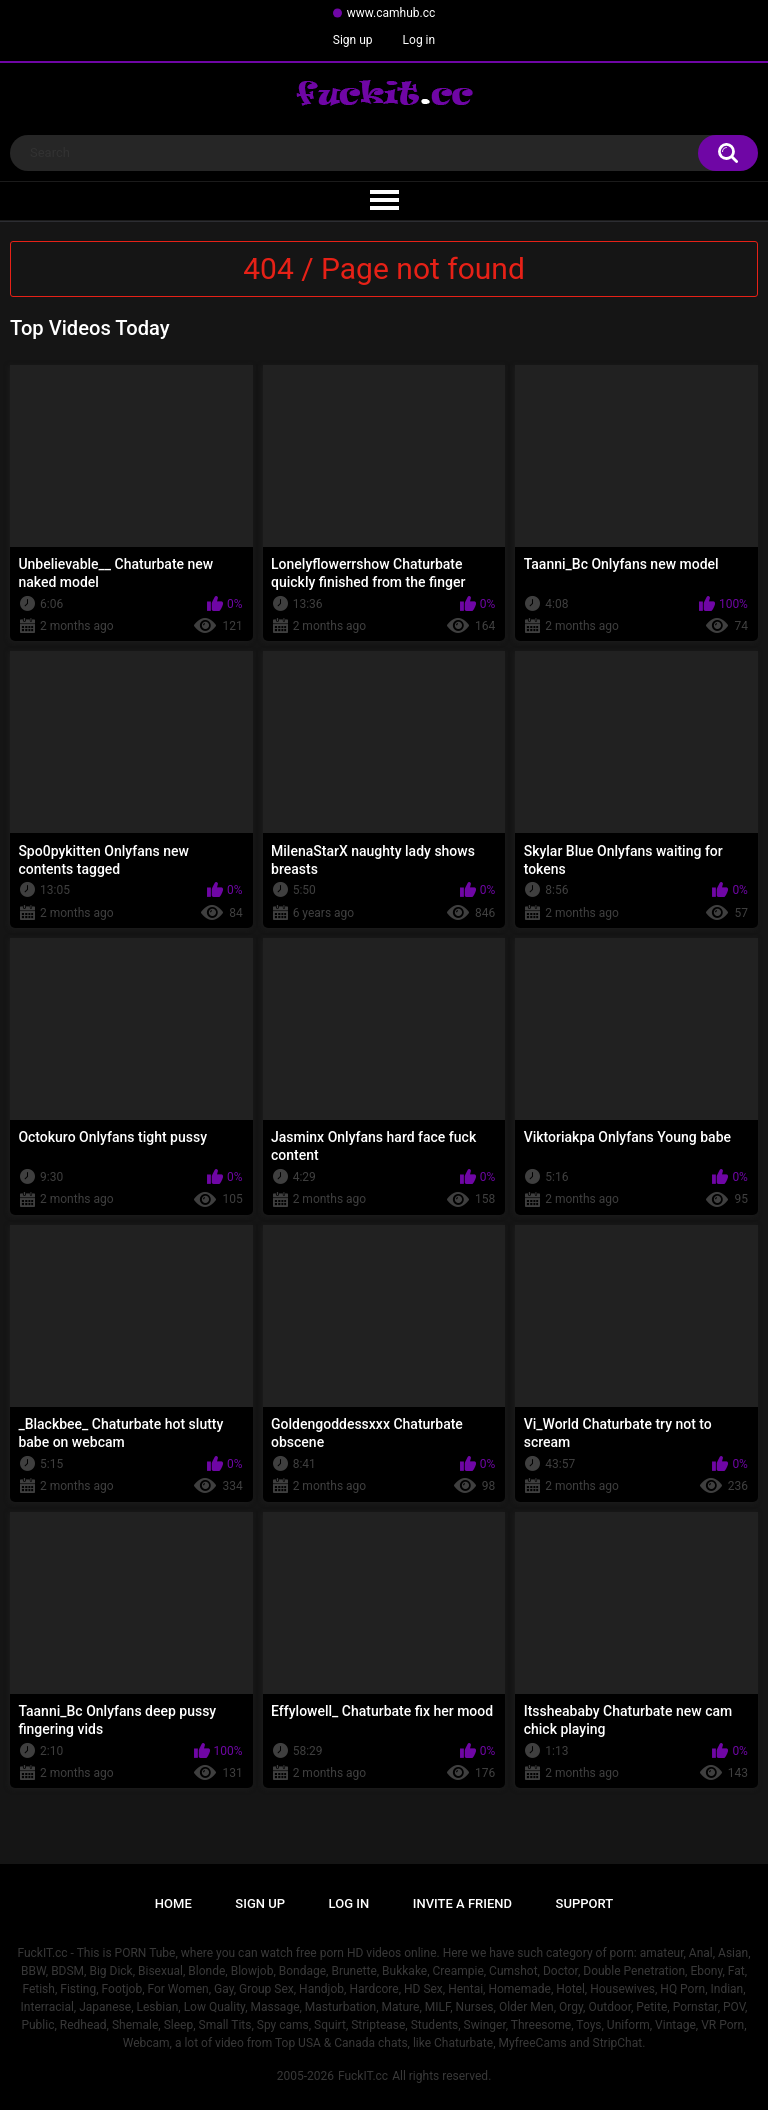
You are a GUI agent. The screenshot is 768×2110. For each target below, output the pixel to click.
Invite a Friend (462, 1903)
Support (585, 1903)
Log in (419, 40)
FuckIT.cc (363, 2076)
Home (173, 1903)
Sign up (353, 40)
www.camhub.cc (391, 13)
